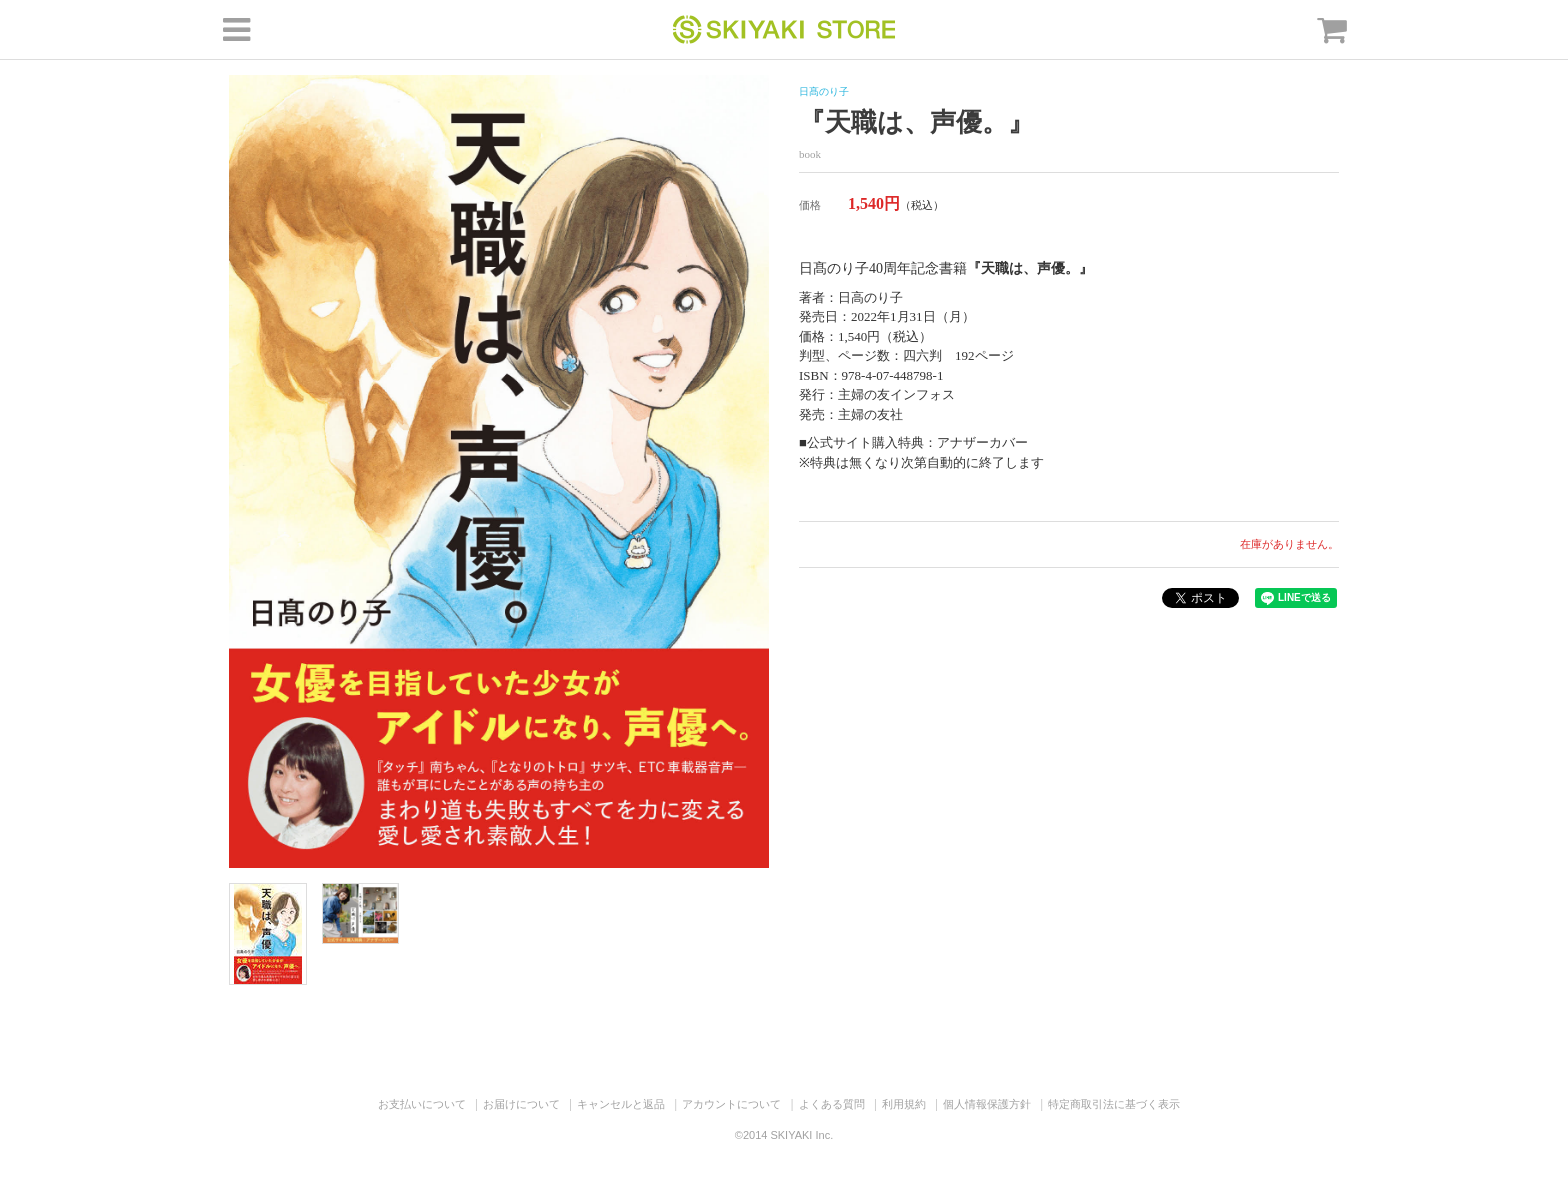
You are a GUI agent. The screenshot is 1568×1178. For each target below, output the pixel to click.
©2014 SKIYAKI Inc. (784, 1135)
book (810, 154)
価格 (810, 205)
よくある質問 (832, 1104)
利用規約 (904, 1104)
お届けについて (521, 1104)
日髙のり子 (824, 91)
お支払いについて (422, 1104)
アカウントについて (731, 1104)
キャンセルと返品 (621, 1104)
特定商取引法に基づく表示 (1114, 1104)
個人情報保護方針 (987, 1104)
